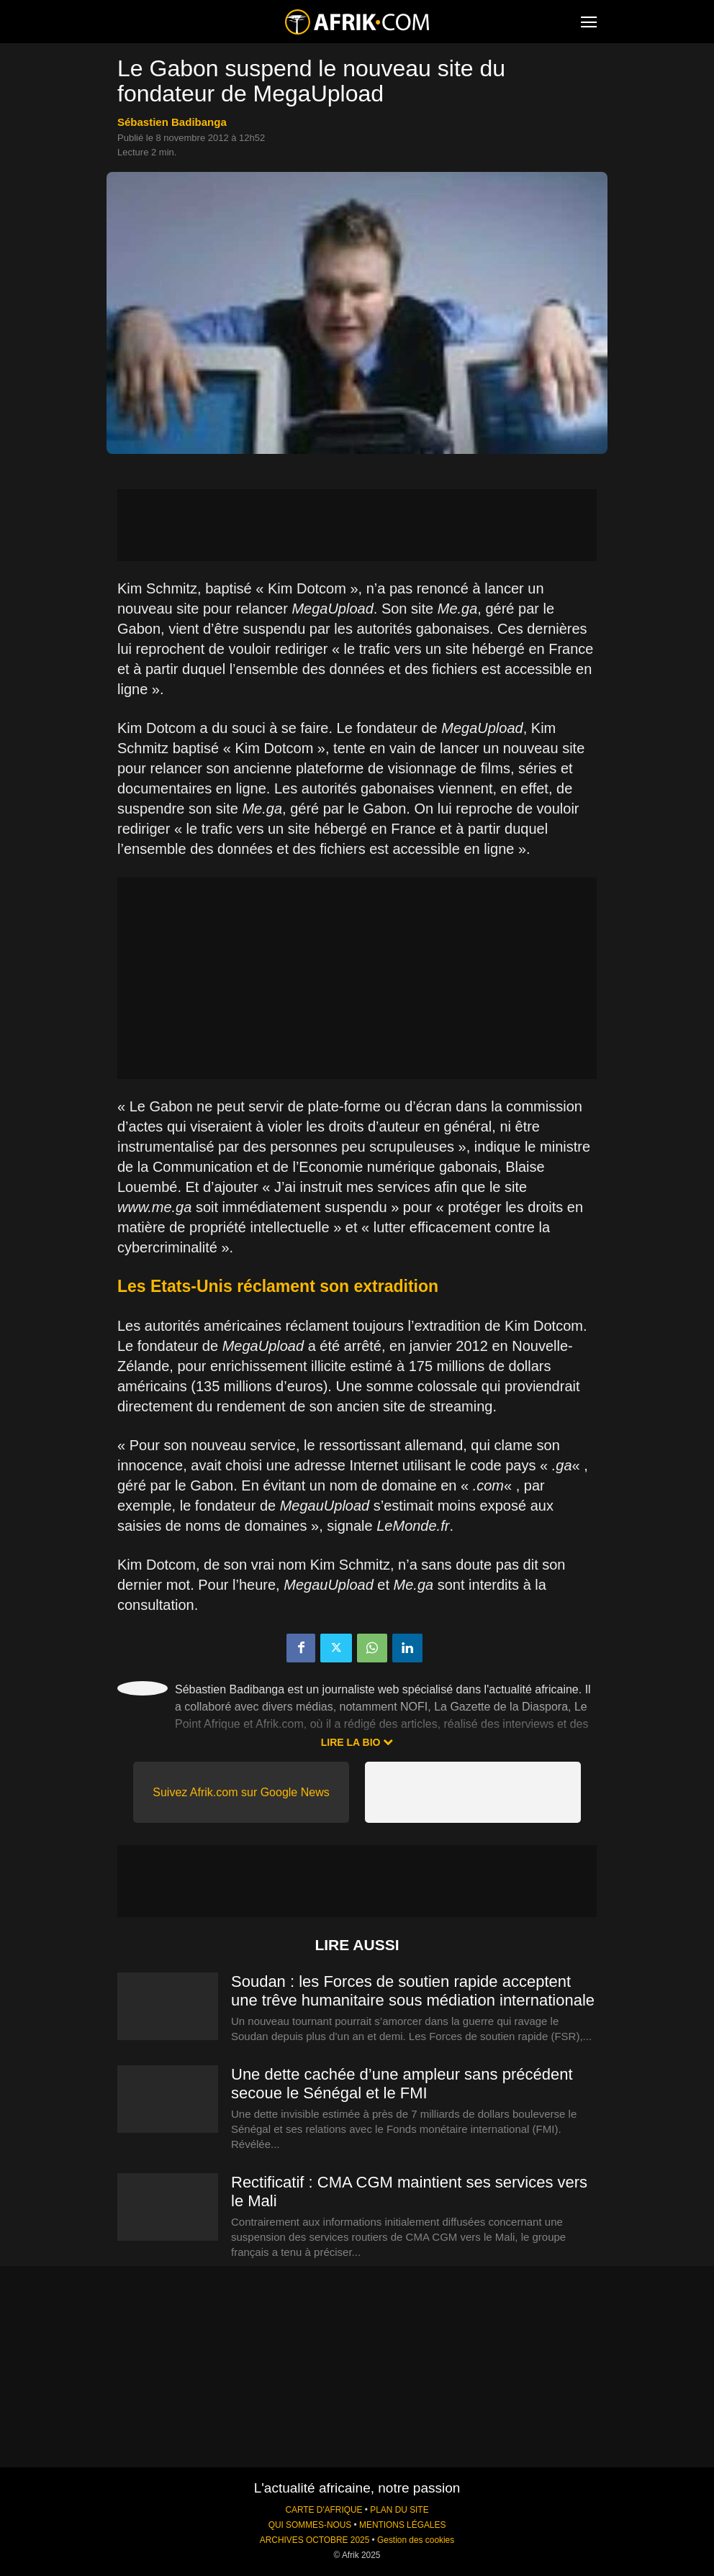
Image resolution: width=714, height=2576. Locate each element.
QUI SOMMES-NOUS (310, 2525)
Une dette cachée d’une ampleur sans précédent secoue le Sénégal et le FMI (402, 2083)
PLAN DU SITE (399, 2510)
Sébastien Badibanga (172, 122)
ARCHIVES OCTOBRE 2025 (314, 2540)
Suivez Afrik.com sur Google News (241, 1792)
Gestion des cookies (415, 2540)
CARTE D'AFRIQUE (323, 2510)
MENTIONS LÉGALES (402, 2525)
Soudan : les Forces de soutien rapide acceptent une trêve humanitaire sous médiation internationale (413, 1990)
